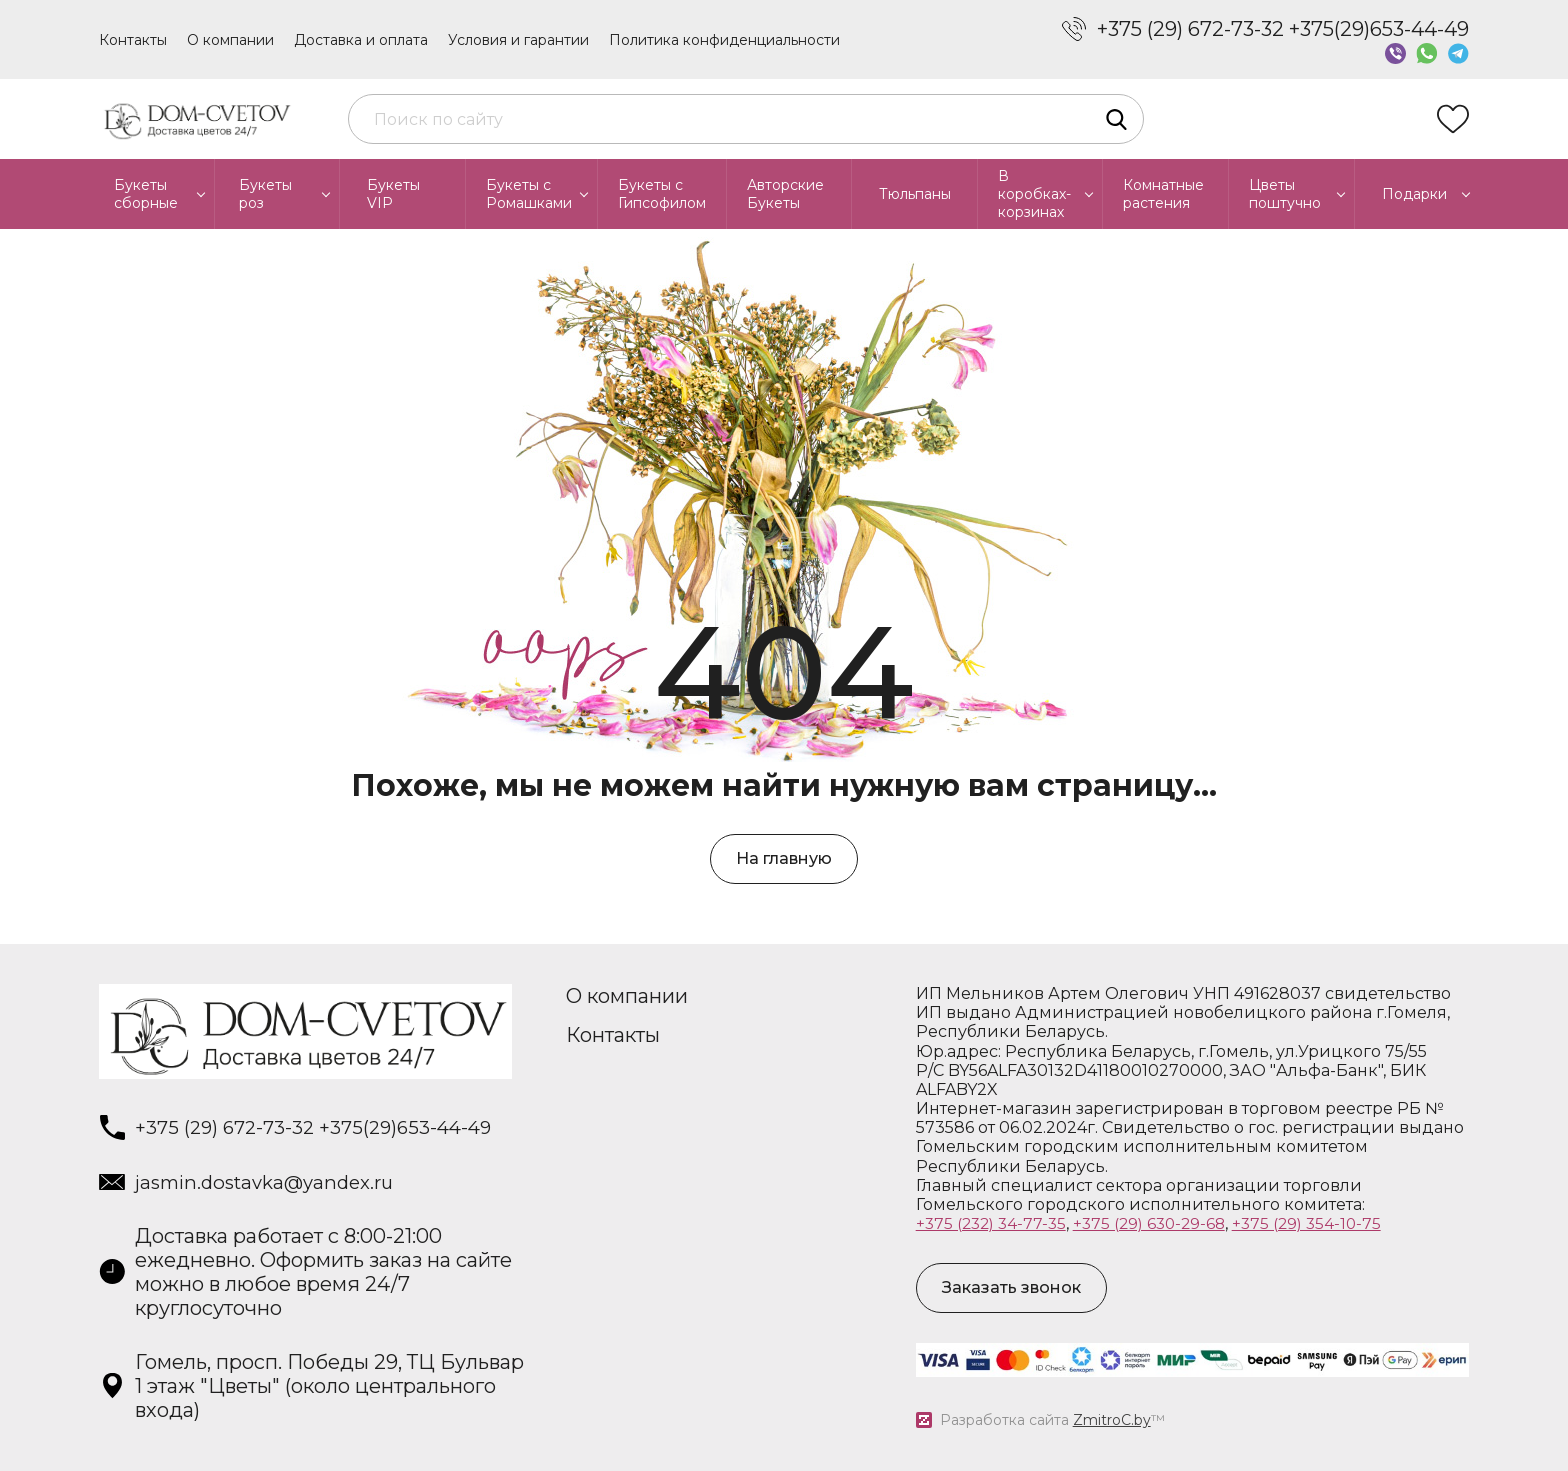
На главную (784, 858)
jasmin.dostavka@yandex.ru (273, 1184)
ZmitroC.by (1112, 1420)
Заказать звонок (1011, 1287)
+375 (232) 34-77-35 (994, 1223)
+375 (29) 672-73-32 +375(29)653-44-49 (1283, 29)
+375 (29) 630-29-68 (1159, 1223)
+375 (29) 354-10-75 (1323, 1223)
